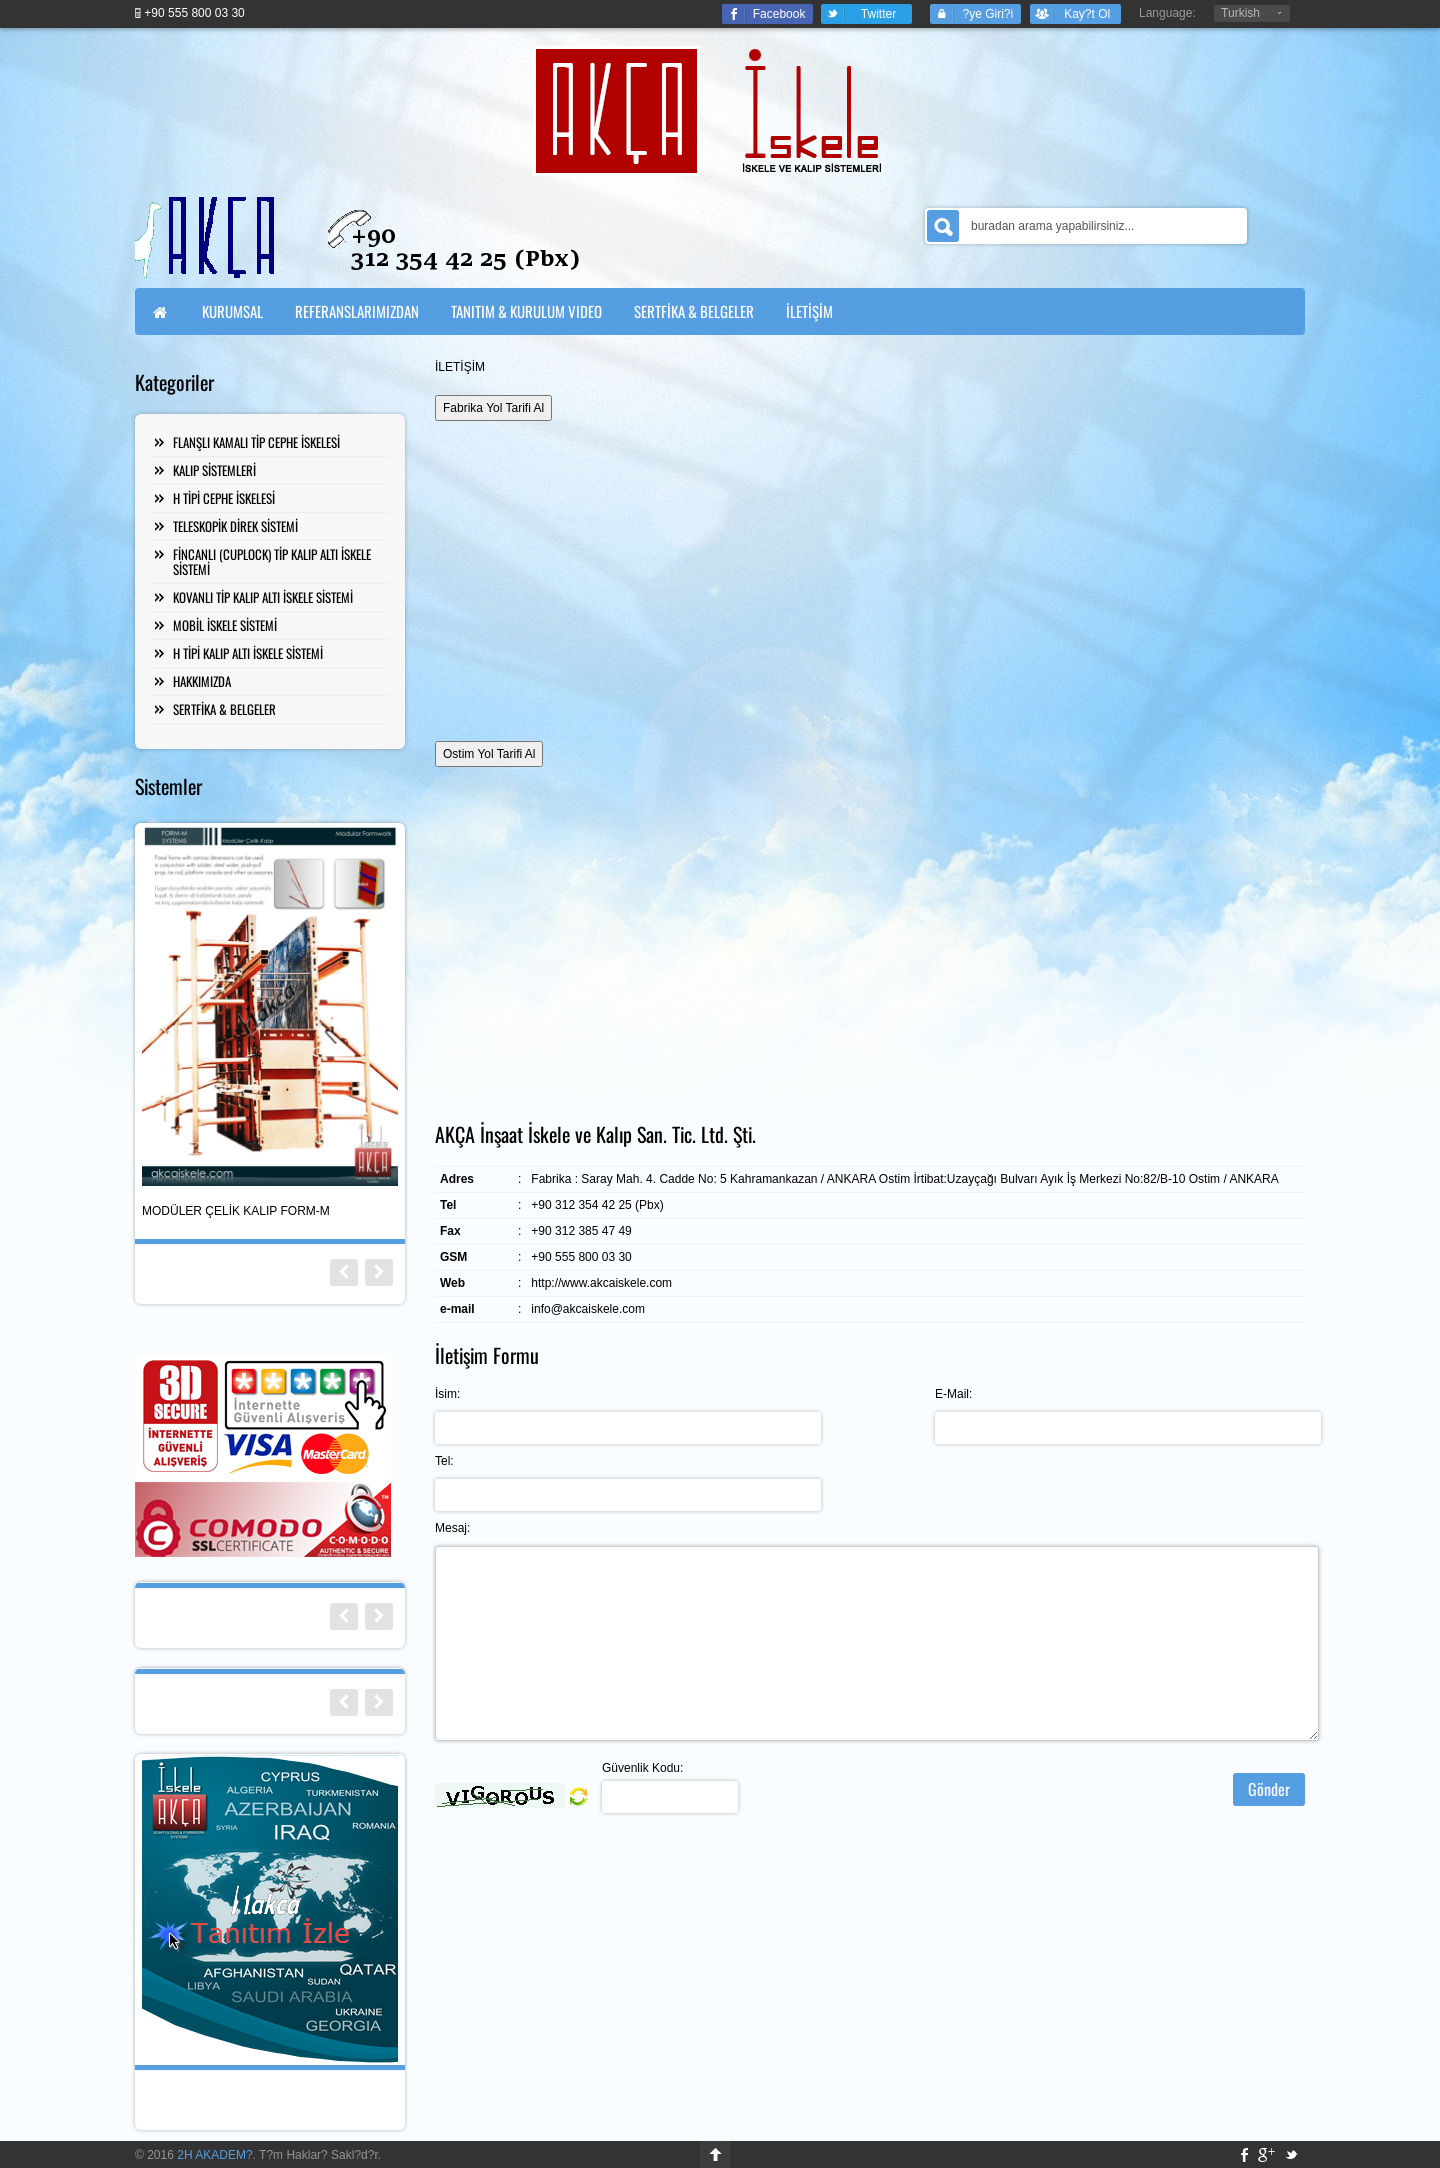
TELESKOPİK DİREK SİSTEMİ (235, 526)
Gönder (1269, 1789)
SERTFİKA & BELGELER (224, 709)
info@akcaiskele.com (588, 1309)
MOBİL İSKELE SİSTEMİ (225, 625)
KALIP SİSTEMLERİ (214, 470)
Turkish (1240, 13)
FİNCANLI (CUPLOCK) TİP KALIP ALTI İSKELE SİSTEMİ (272, 561)
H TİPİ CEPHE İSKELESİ (224, 498)
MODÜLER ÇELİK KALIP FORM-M (236, 1211)
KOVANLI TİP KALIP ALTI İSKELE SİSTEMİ (263, 597)
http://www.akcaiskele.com (601, 1283)
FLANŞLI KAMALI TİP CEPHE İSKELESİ (256, 442)
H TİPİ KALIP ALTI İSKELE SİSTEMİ (248, 653)
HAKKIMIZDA (202, 681)
